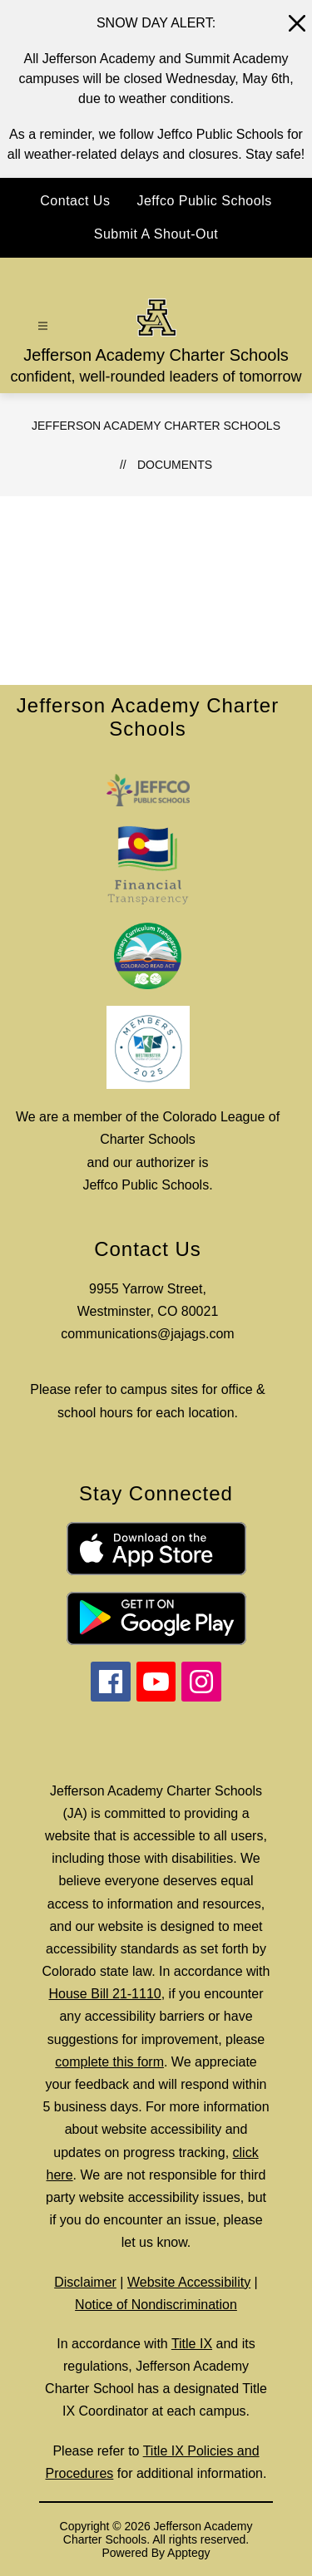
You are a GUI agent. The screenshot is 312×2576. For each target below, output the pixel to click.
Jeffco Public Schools (203, 201)
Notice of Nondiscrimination (156, 2305)
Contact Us (75, 201)
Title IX (191, 2344)
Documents (174, 464)
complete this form (109, 2062)
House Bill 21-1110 (105, 1994)
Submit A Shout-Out (156, 234)
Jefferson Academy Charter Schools (156, 425)
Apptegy (188, 2552)
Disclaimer (85, 2282)
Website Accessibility (188, 2282)
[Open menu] (42, 326)
